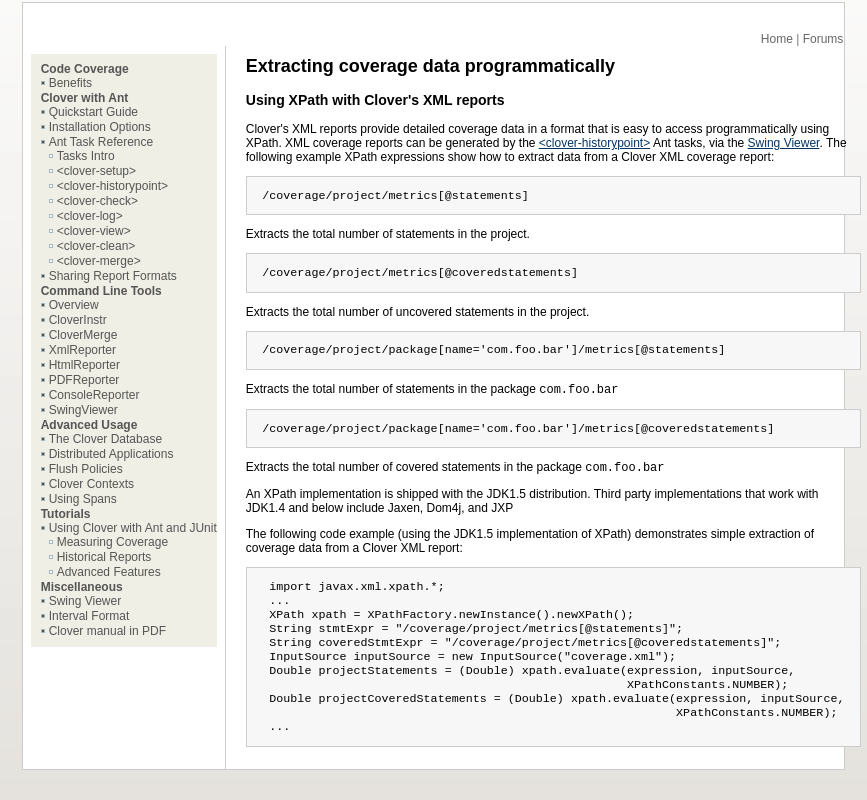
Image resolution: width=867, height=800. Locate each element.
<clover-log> (90, 216)
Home (777, 39)
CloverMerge (83, 335)
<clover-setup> (96, 171)
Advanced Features (109, 572)
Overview (74, 305)
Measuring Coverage (112, 542)
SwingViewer (83, 410)
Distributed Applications (111, 454)
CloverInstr (78, 320)
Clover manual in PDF (107, 631)
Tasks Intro (86, 156)
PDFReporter (84, 380)
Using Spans (83, 499)
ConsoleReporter (94, 395)
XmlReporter (82, 350)
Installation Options (100, 127)
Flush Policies (86, 469)
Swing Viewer (85, 601)
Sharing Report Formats (113, 276)
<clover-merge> (99, 261)
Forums (823, 39)
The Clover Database (105, 439)
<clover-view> (94, 231)
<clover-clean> (96, 246)
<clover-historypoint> (112, 186)
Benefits (70, 83)
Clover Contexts (91, 484)
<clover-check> (97, 201)
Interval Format (89, 616)
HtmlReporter (84, 365)
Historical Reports (104, 557)
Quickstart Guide (93, 112)
